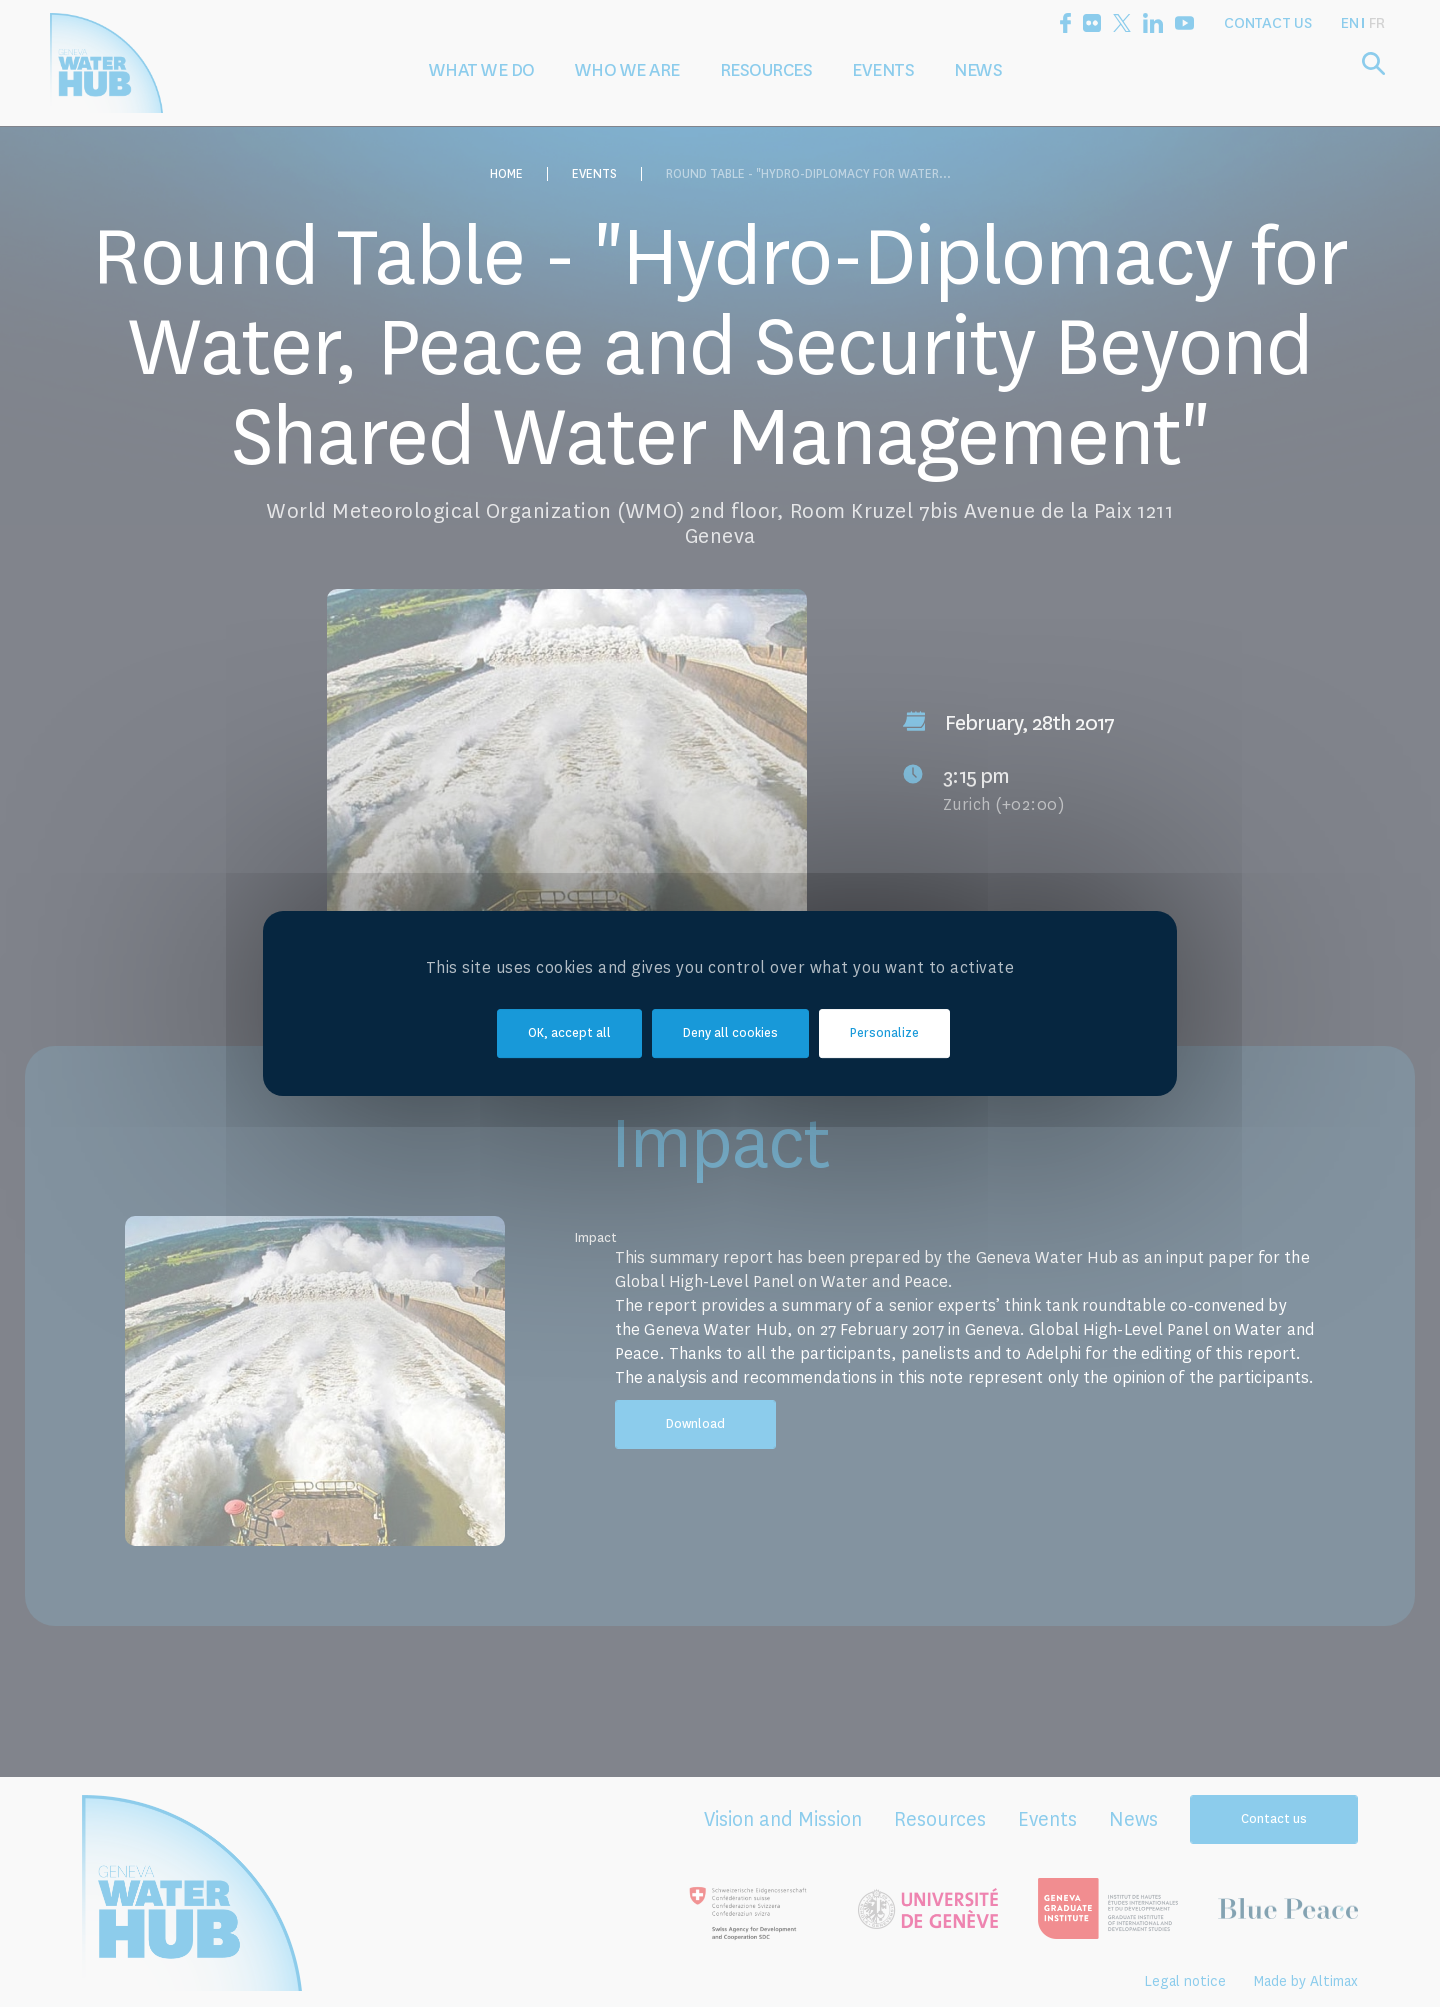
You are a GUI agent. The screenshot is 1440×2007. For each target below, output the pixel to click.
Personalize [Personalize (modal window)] (884, 1034)
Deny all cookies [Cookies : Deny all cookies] (730, 1034)
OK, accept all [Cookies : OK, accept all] (569, 1034)
